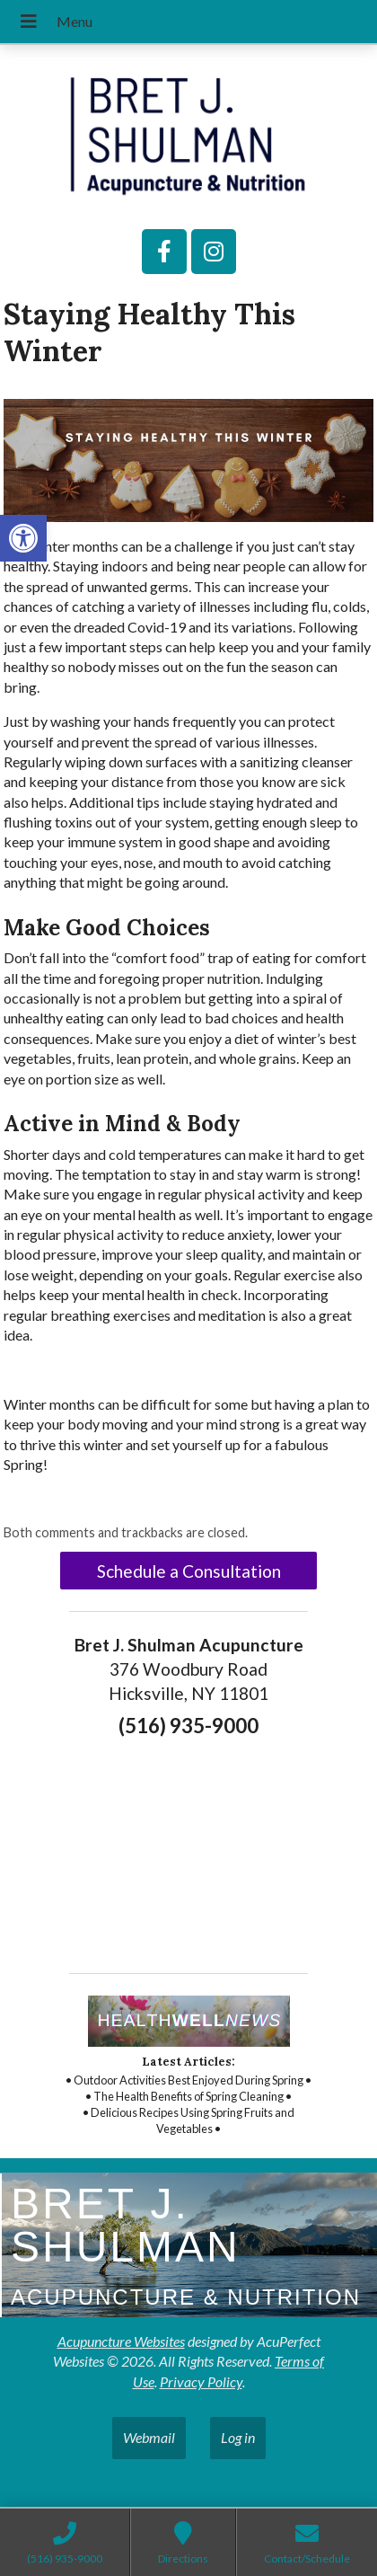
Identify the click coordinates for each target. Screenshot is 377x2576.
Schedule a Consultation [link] (189, 1571)
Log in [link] (238, 2437)
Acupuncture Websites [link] (121, 2341)
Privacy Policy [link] (201, 2381)
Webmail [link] (149, 2437)
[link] (23, 538)
